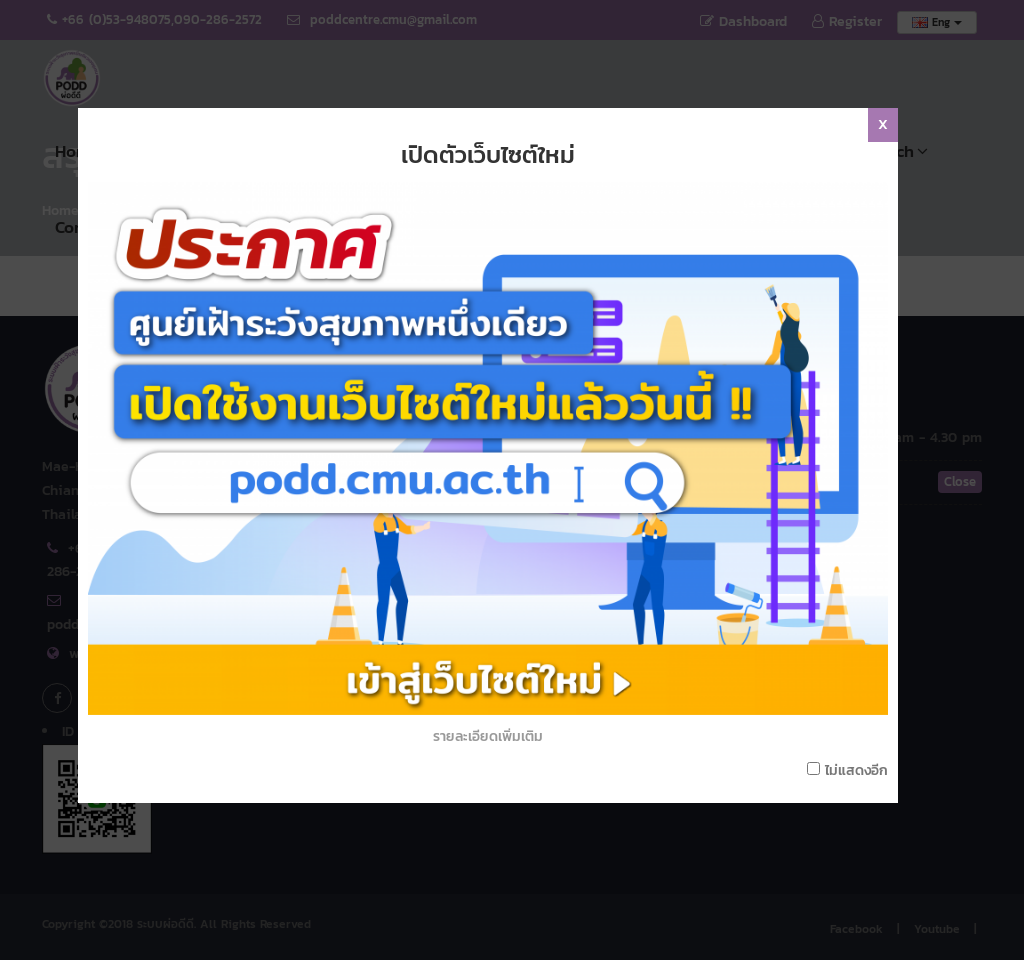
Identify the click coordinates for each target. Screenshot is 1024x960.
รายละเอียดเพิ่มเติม (512, 729)
